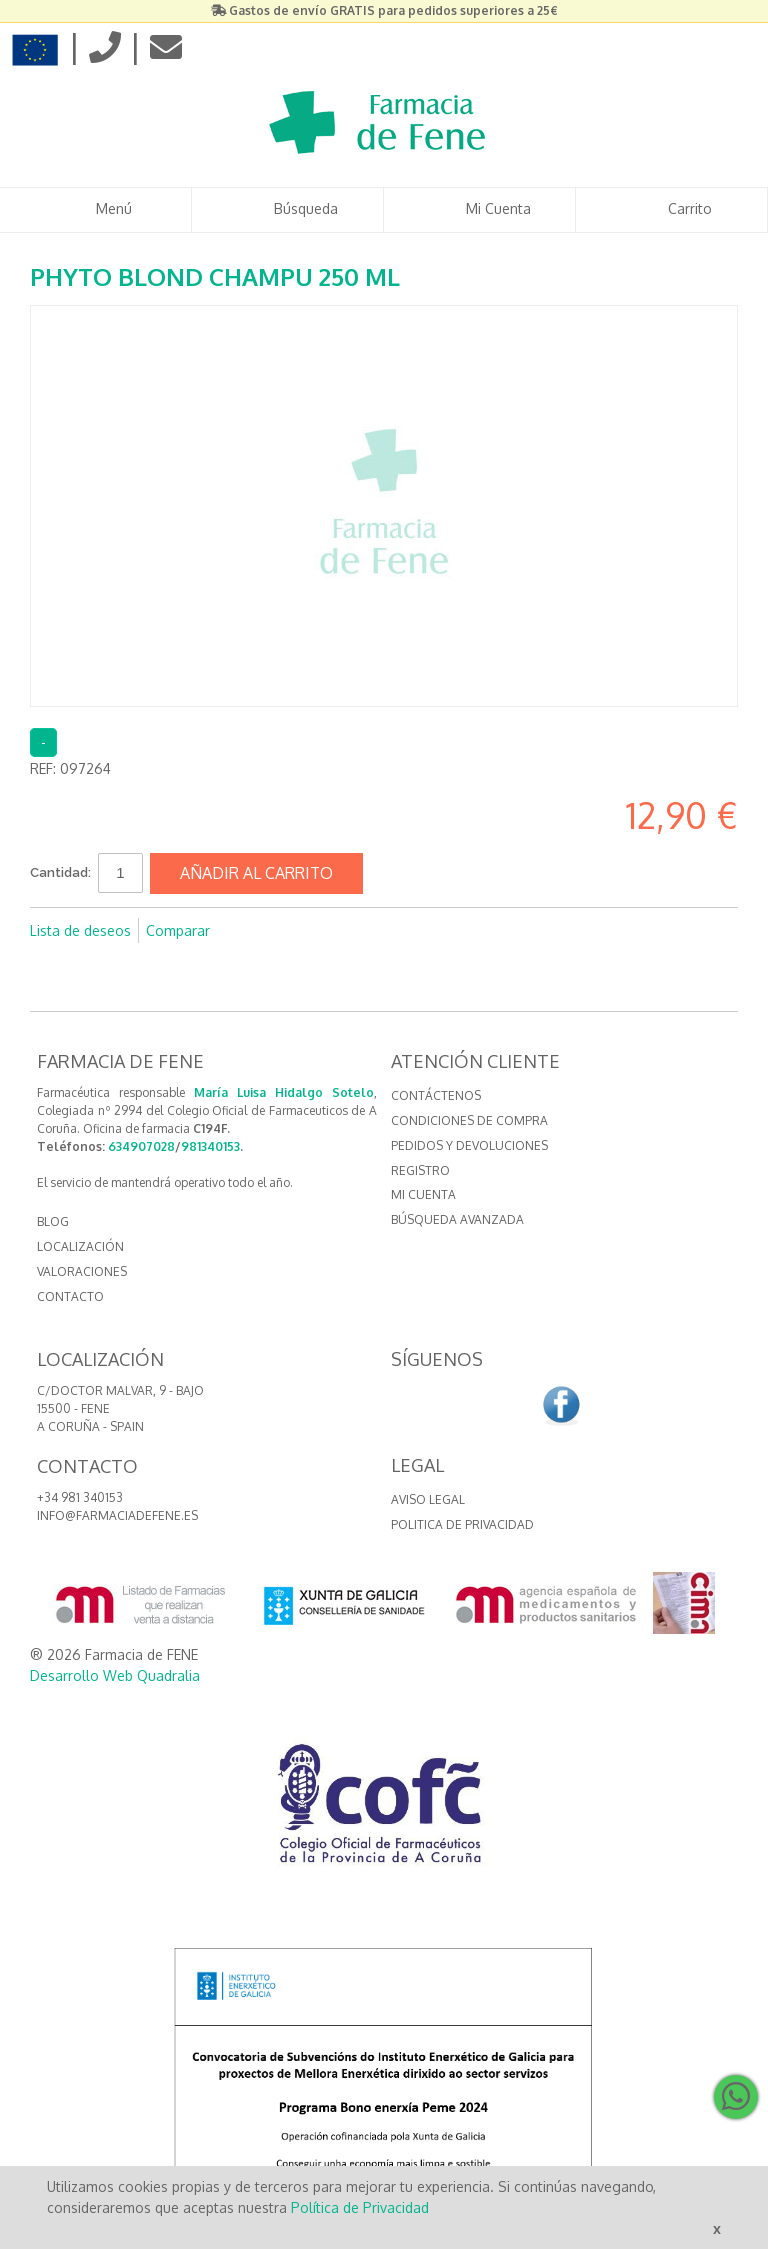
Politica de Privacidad (462, 1524)
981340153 (210, 1146)
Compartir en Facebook (252, 931)
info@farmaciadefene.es (117, 1515)
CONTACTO (70, 1296)
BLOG (53, 1221)
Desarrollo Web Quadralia (115, 1675)
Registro (420, 1170)
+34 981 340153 (80, 1497)
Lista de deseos (80, 930)
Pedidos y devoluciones (469, 1145)
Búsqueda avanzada (457, 1219)
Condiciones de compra (469, 1120)
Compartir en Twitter (292, 931)
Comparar (178, 930)
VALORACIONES (82, 1271)
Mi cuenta (423, 1194)
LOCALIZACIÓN (80, 1246)
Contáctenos (436, 1095)
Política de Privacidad (360, 2207)
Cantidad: (60, 872)
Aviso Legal (428, 1499)
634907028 (141, 1146)
